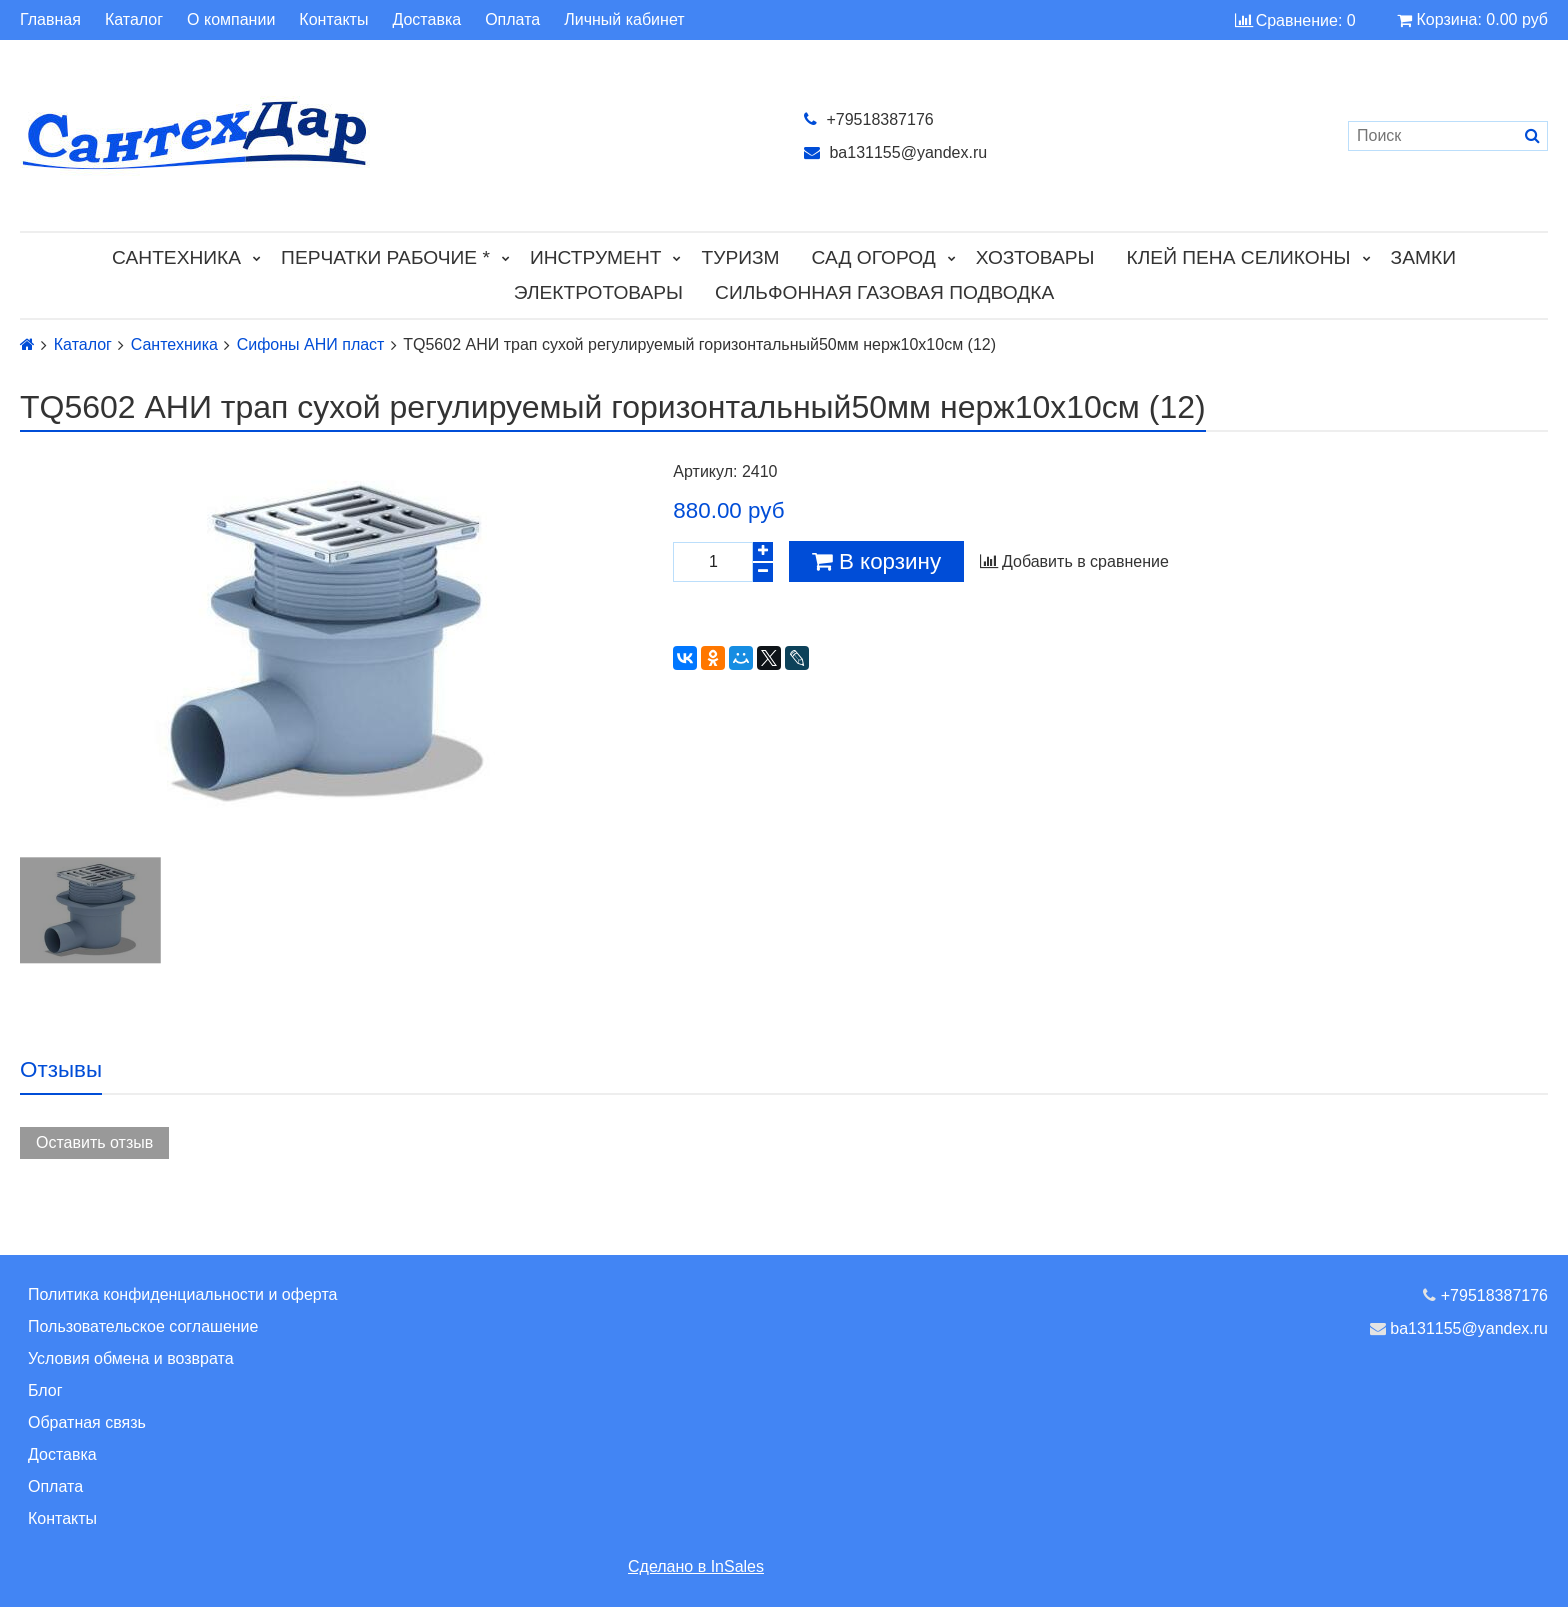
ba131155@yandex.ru (895, 152)
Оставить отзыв (94, 1142)
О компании (231, 20)
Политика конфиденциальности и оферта (182, 1294)
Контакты (333, 20)
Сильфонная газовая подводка (884, 292)
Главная (50, 20)
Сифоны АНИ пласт (311, 345)
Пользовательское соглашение (143, 1326)
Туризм (740, 257)
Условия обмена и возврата (131, 1358)
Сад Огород (874, 257)
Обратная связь (87, 1422)
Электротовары (598, 292)
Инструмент (596, 257)
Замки (1423, 257)
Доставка (426, 20)
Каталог (134, 20)
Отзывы (61, 1069)
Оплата (512, 20)
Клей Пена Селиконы (1239, 257)
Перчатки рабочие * (385, 257)
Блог (45, 1390)
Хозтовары (1035, 257)
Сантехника (176, 257)
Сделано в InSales (696, 1566)
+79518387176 (869, 119)
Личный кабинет (624, 20)
